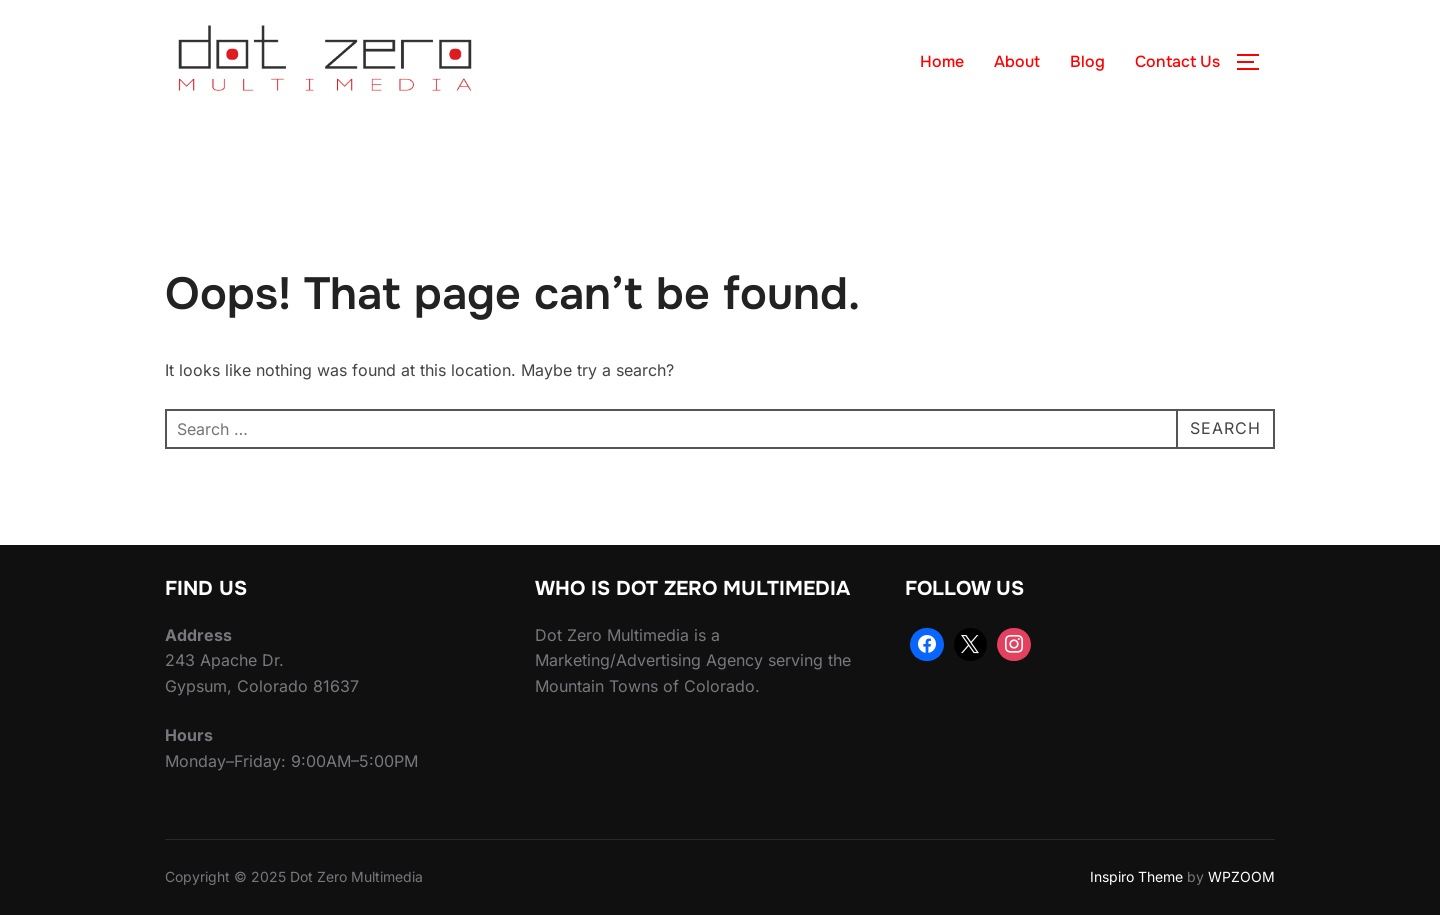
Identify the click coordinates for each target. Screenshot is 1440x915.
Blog (1087, 61)
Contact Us (1177, 61)
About (1017, 61)
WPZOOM (1241, 876)
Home (942, 61)
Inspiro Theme (1136, 876)
